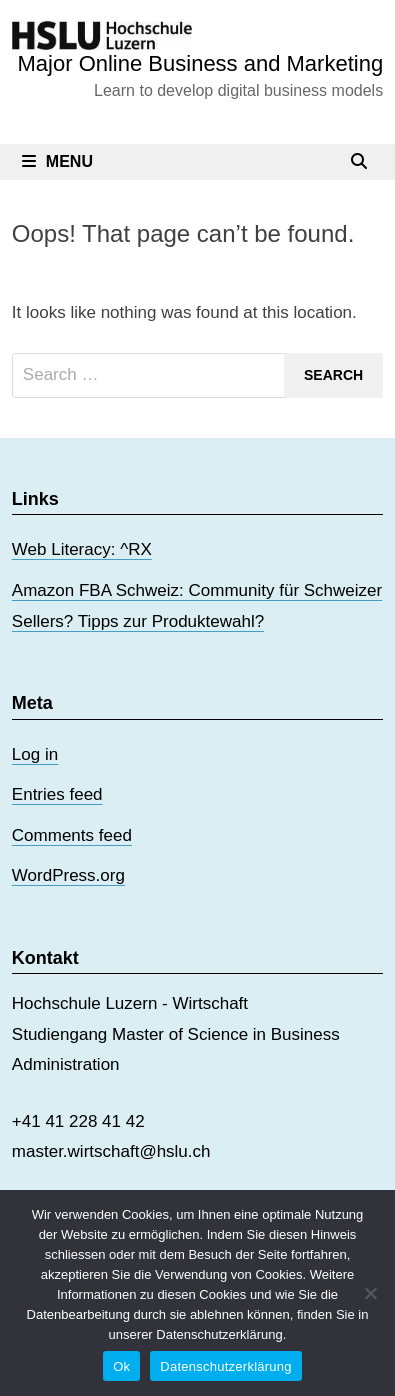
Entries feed (57, 794)
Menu (57, 161)
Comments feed (72, 835)
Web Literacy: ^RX (82, 549)
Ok (121, 1366)
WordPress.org (68, 875)
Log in (35, 754)
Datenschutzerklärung (225, 1366)
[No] (370, 1293)
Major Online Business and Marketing (201, 63)
